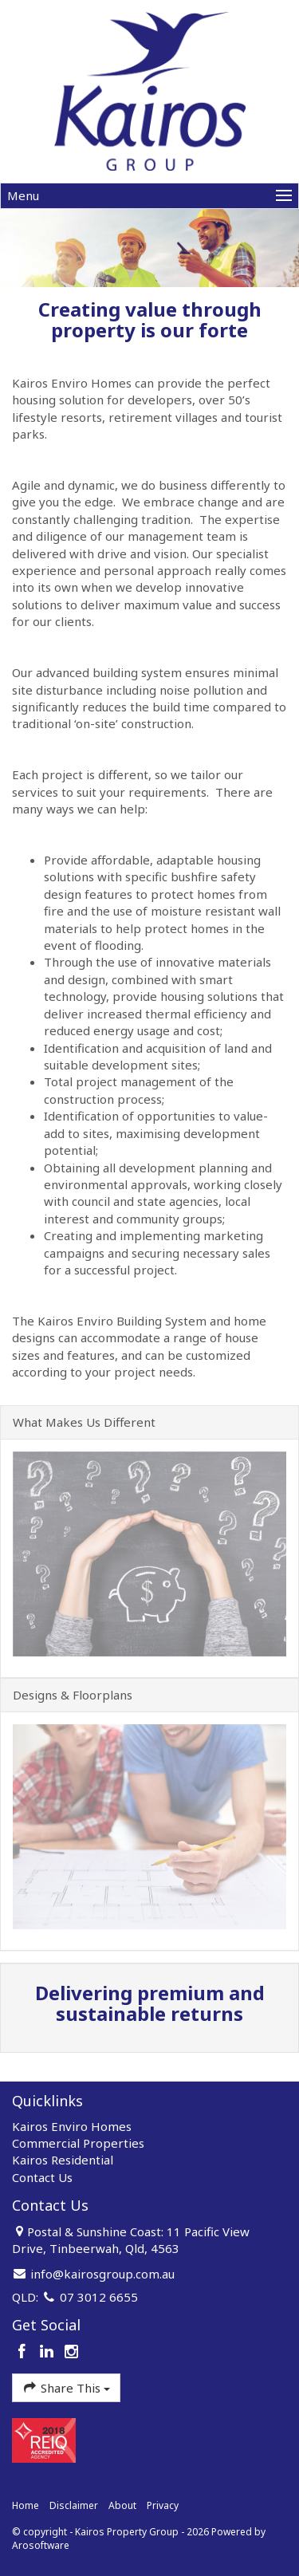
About (122, 2505)
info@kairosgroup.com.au (102, 2274)
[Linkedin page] (49, 2352)
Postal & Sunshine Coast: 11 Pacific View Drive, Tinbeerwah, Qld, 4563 (131, 2239)
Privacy (163, 2505)
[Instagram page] (71, 2352)
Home (25, 2505)
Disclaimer (73, 2505)
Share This (66, 2387)
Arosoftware (40, 2545)
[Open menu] (149, 196)
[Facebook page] (24, 2352)
